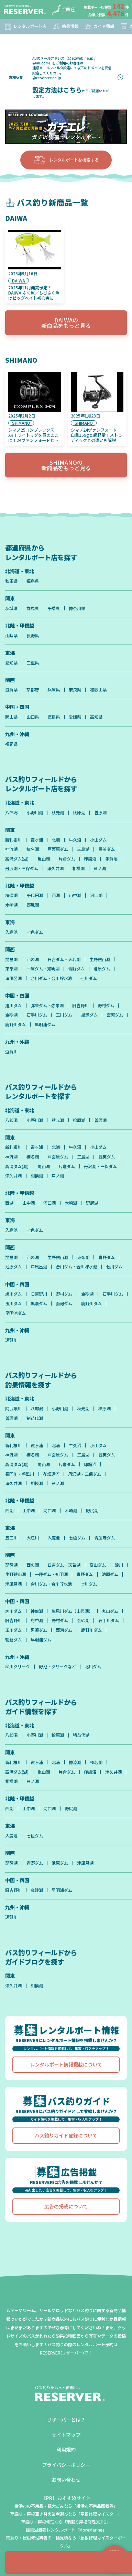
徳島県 (53, 717)
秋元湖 (58, 813)
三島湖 (83, 849)
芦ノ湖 (100, 868)
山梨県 (11, 635)
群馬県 (32, 608)
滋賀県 (11, 690)
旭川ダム (13, 1005)
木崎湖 (11, 905)
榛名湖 (32, 849)
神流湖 (11, 849)
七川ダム (88, 978)
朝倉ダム (13, 1640)
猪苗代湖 (34, 1418)
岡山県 (11, 717)
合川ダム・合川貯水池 (51, 978)
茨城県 (11, 608)
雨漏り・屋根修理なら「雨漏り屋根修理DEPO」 (66, 2522)
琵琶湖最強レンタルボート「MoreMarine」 (66, 2530)
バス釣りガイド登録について (66, 2135)
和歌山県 (98, 690)
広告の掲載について (66, 2206)
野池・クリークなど (57, 1667)
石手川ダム (36, 1015)
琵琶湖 (11, 959)
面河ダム (115, 1015)
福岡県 (11, 744)
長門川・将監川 (19, 1474)
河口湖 (96, 895)
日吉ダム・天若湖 (63, 959)
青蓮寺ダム (104, 1538)
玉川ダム (64, 1015)
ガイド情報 (99, 26)
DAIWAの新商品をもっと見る (66, 323)
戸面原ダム (57, 849)
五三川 (11, 1538)
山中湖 (75, 895)
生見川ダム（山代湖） (72, 1611)
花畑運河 (51, 1474)
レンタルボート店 (24, 26)
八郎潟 (11, 813)
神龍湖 (37, 1611)
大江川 (32, 1538)
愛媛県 (75, 717)
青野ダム (76, 969)
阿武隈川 (13, 1409)
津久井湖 (55, 868)
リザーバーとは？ (66, 2419)
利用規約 (66, 2449)
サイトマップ (66, 2434)
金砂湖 (11, 1015)
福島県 (32, 581)
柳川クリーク (17, 1667)
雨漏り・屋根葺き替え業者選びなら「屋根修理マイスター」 (66, 2514)
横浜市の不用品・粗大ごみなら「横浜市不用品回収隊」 (66, 2506)
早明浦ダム (45, 1024)
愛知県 (11, 663)
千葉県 (53, 608)
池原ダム (102, 969)
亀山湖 (43, 859)
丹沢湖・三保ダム (21, 868)
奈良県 (75, 690)
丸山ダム (110, 1611)
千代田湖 (34, 895)
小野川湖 (34, 813)
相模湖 (78, 868)
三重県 (32, 663)
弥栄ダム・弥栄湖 (47, 1005)
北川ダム (93, 1667)
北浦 (56, 840)
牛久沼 (75, 840)
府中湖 (37, 1620)
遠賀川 (11, 1052)
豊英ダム (106, 849)
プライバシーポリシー (66, 2464)
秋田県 (11, 581)
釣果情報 (65, 26)
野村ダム (106, 1005)
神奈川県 (77, 608)
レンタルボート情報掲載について (66, 2064)
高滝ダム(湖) (17, 859)
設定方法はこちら (57, 89)
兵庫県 (53, 690)
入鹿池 (11, 932)
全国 (60, 9)
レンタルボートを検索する (66, 160)
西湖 (56, 895)
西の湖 (32, 959)
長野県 (32, 635)
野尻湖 (32, 905)
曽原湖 (100, 813)
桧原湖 (79, 813)
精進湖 (11, 895)
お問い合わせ (66, 2479)
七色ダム (34, 932)
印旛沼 (90, 859)
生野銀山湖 (99, 959)
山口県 (32, 717)
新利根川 (13, 840)
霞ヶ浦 (37, 840)
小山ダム (98, 840)
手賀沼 (111, 859)
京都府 (32, 690)
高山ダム (97, 1565)
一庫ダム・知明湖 (42, 969)
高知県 (96, 717)
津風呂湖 (13, 978)
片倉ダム (66, 859)
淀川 (119, 1565)
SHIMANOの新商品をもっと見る (66, 465)
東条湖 (11, 969)
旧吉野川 (80, 1005)
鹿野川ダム (15, 1024)
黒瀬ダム (89, 1015)
